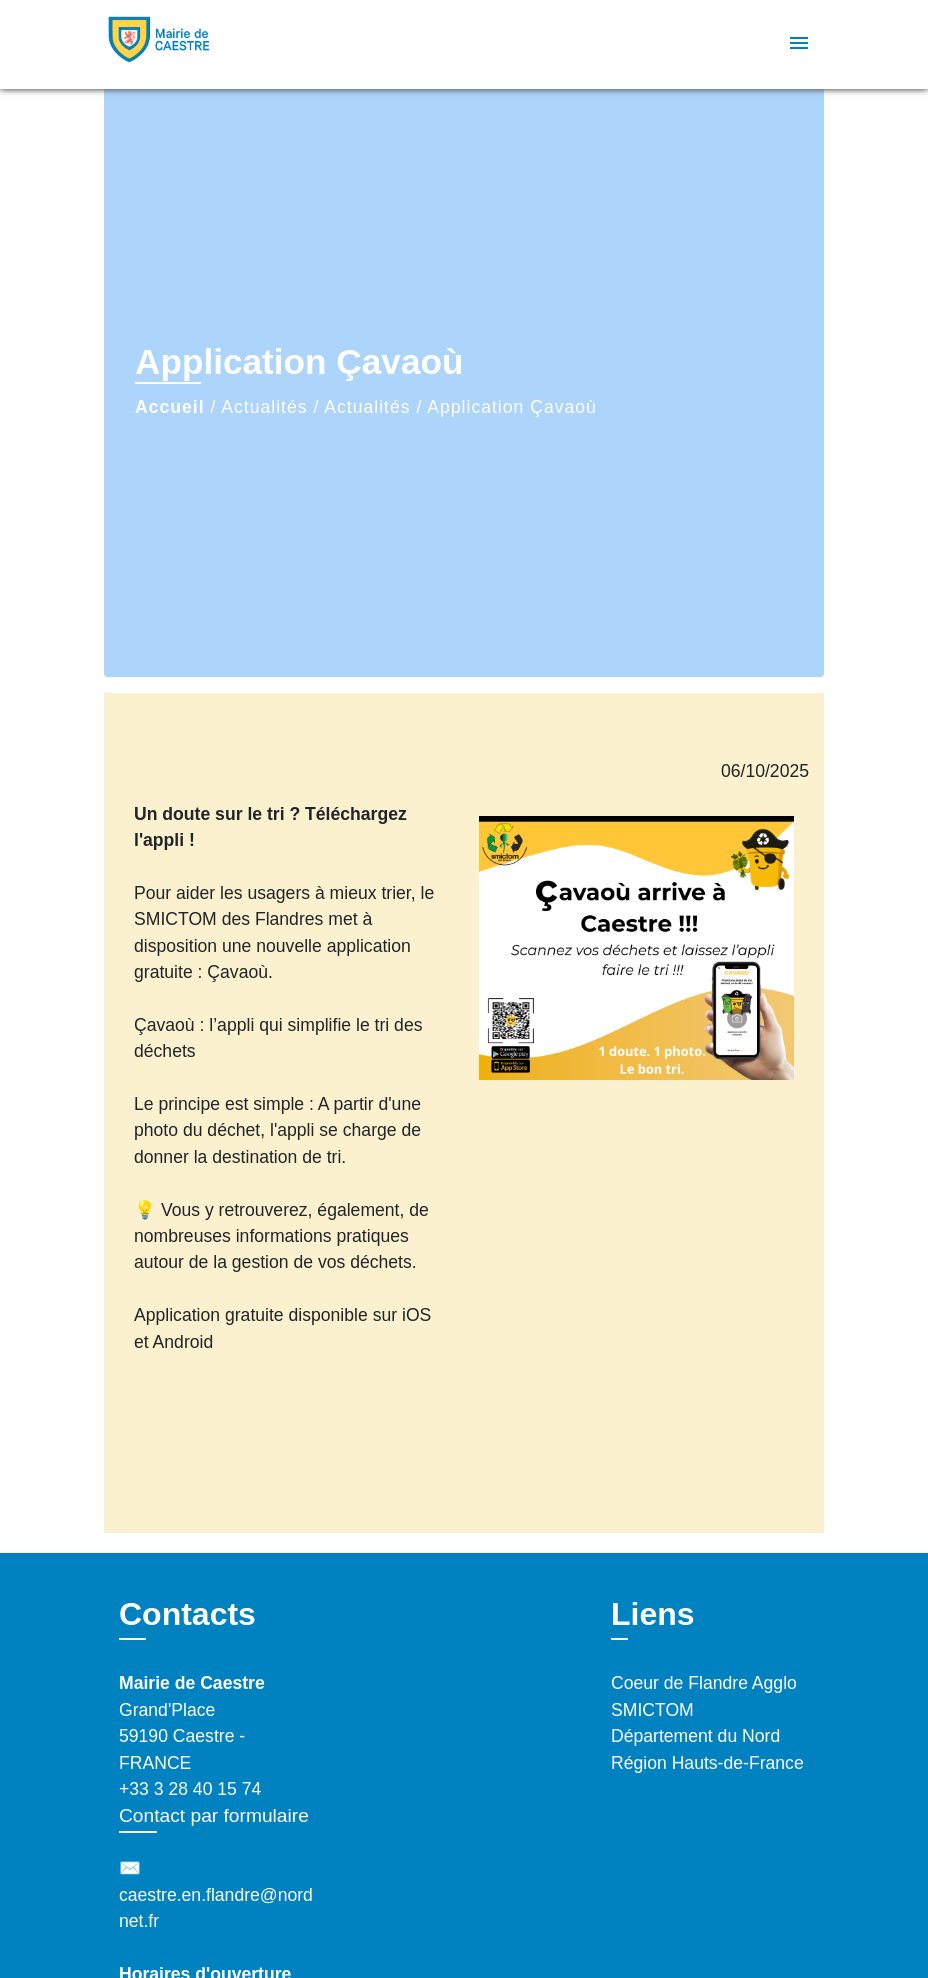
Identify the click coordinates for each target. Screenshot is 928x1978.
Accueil (170, 407)
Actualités (264, 407)
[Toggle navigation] (799, 44)
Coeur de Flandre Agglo (704, 1683)
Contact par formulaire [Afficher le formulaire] (214, 1815)
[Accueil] (229, 44)
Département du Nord (695, 1736)
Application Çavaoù (512, 407)
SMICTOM (652, 1710)
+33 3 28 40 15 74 (190, 1789)
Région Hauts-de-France (707, 1763)
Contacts (187, 1614)
